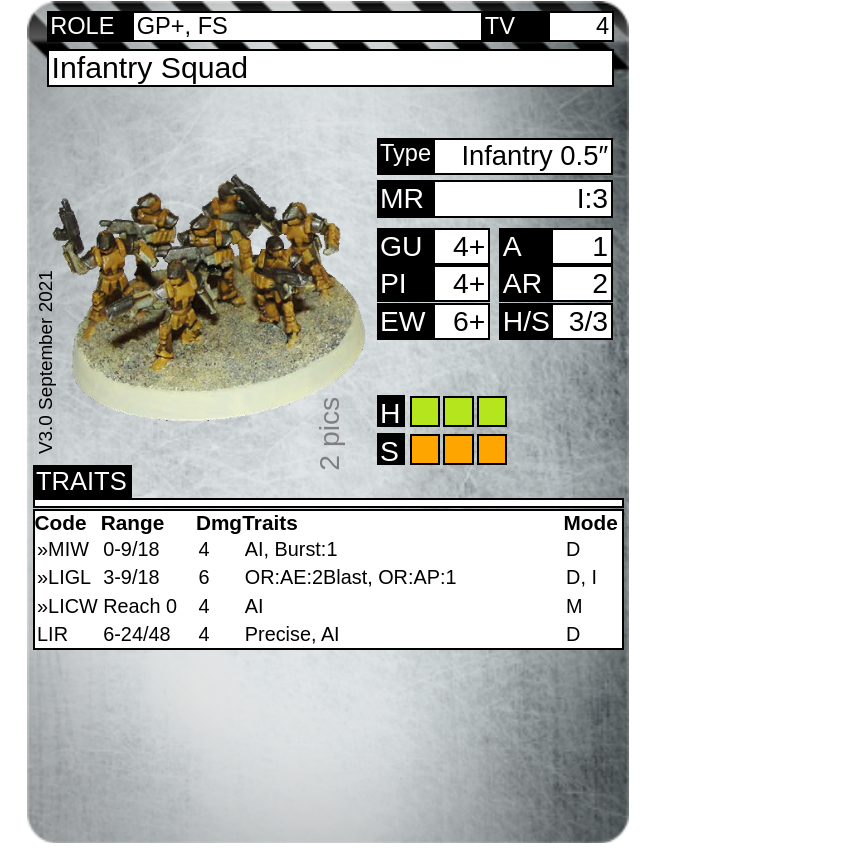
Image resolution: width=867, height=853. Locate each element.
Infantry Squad (150, 67)
